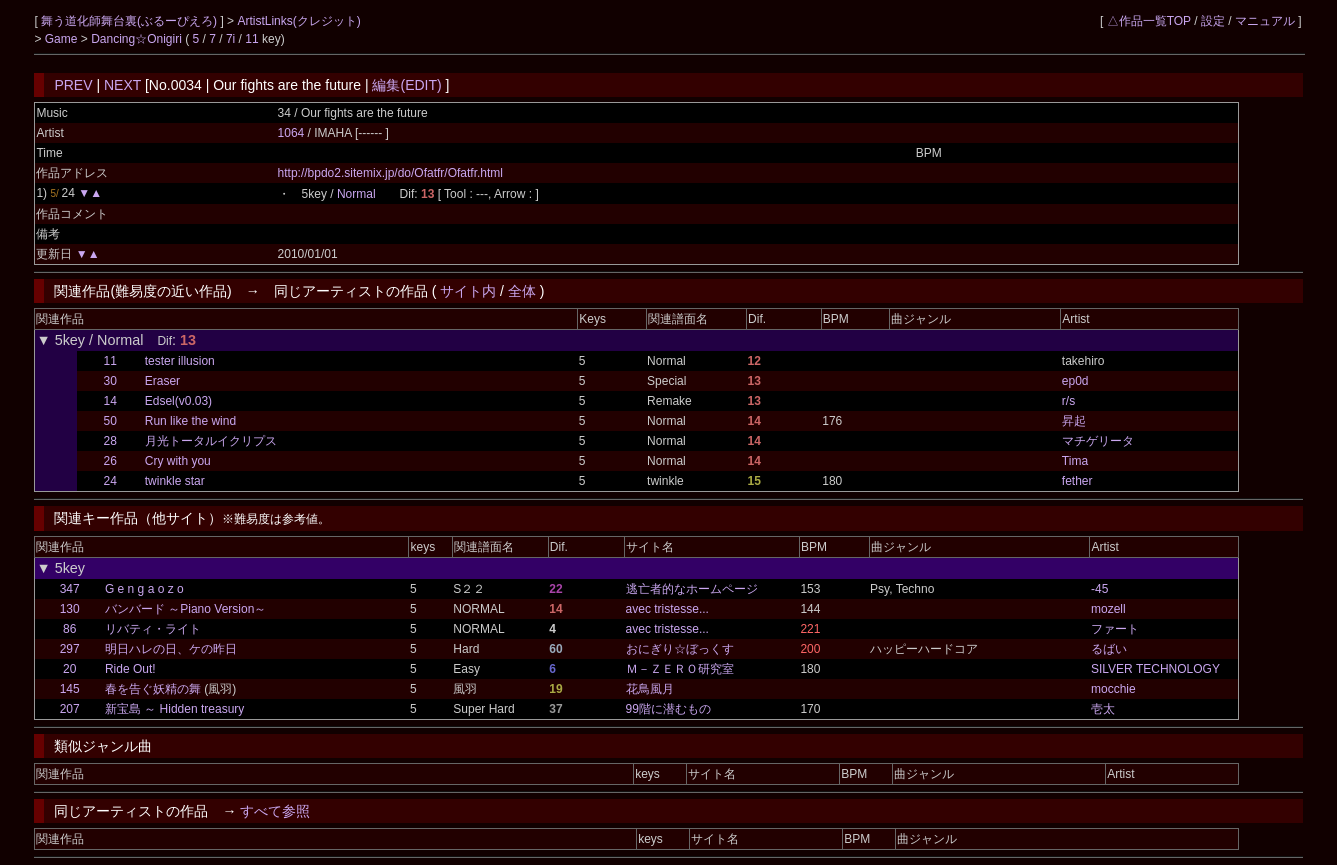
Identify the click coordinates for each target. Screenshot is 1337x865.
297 (70, 649)
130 (70, 609)
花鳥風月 (650, 689)
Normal (356, 194)
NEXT (122, 85)
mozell (1108, 609)
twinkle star (175, 481)
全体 (522, 291)
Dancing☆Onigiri (138, 39)
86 (69, 629)
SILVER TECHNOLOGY (1155, 669)
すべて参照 (275, 811)
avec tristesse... (667, 609)
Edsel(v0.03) (178, 401)
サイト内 (468, 291)
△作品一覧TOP (1149, 21)
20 (69, 669)
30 (110, 381)
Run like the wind (190, 421)
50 (110, 421)
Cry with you (178, 461)
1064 (291, 133)
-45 (1099, 589)
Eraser (162, 381)
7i (230, 39)
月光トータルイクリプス (211, 441)
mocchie (1113, 689)
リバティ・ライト (153, 629)
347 (70, 589)
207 (70, 709)
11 (251, 39)
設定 (1213, 21)
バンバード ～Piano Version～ (185, 609)
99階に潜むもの (668, 709)
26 (110, 461)
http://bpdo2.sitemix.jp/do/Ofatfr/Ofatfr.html (390, 173)
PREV (73, 85)
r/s (1068, 401)
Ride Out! (130, 669)
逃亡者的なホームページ (692, 589)
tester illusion (180, 361)
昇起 (1074, 421)
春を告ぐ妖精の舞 (153, 689)
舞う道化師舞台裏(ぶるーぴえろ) (130, 21)
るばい (1109, 649)
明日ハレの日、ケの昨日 (171, 649)
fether (1077, 481)
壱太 (1103, 709)
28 (110, 441)
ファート (1115, 629)
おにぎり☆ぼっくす (680, 649)
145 (70, 689)
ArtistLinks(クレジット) (298, 21)
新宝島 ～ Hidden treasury (174, 709)
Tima (1075, 461)
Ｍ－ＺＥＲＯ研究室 (680, 669)
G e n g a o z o (144, 589)
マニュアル (1265, 21)
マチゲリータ (1098, 441)
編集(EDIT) (406, 85)
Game (63, 39)
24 (110, 481)
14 (110, 401)
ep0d (1075, 381)
